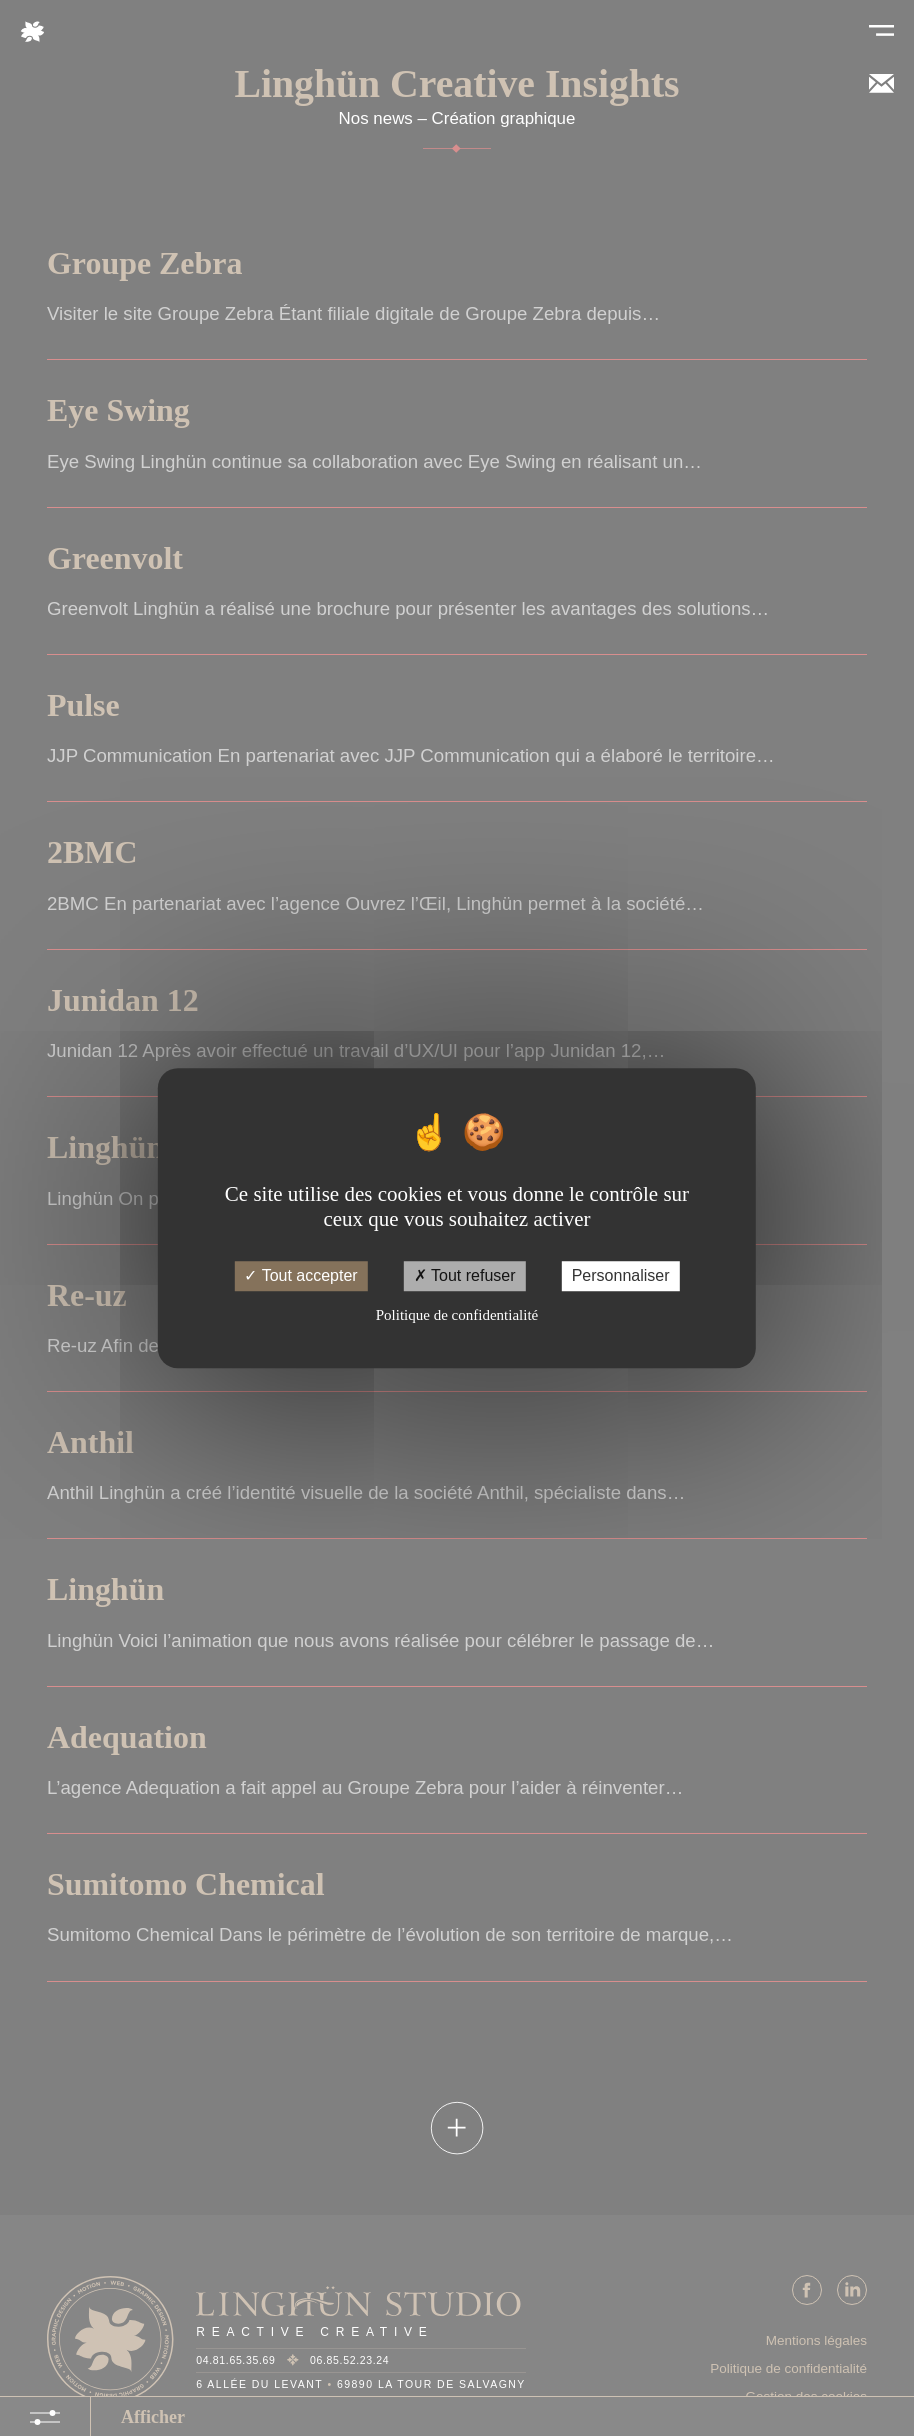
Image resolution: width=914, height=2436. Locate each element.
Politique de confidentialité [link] (457, 1315)
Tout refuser (465, 1276)
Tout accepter (300, 1276)
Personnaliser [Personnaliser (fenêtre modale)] (621, 1276)
